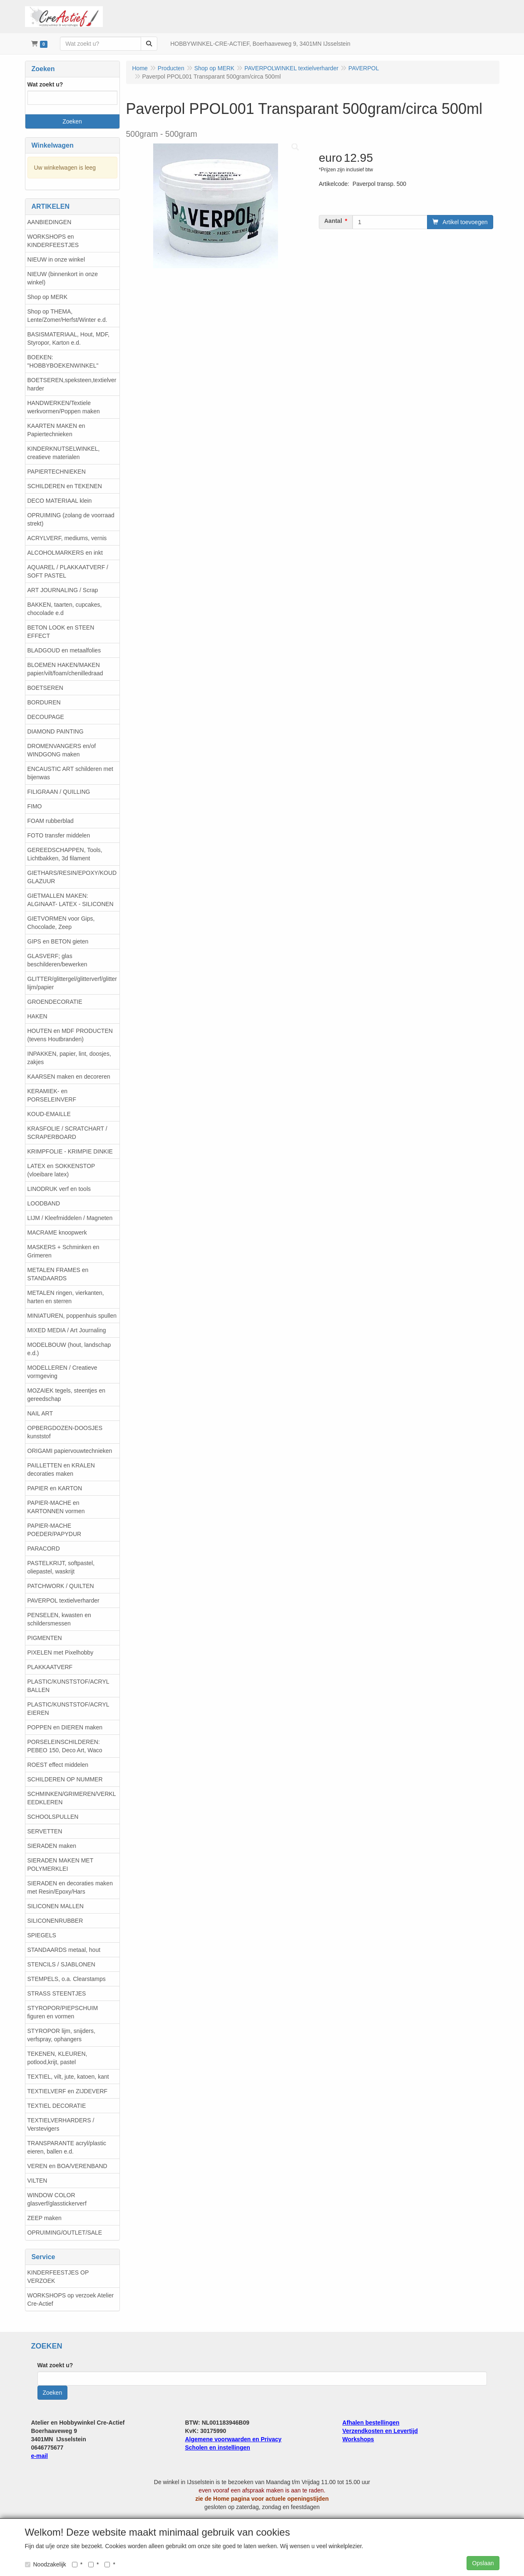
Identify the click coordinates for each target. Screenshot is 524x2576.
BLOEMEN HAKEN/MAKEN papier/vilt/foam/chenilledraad (65, 669)
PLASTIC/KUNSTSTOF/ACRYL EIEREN (68, 1708)
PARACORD (43, 1548)
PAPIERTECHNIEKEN (56, 471)
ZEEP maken (44, 2218)
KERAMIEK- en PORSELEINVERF (51, 1095)
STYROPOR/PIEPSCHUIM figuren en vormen (62, 2012)
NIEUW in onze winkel (56, 259)
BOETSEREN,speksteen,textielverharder (72, 384)
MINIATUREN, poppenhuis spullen (72, 1315)
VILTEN (37, 2180)
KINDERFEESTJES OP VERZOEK (58, 2276)
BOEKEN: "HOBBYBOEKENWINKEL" (63, 361)
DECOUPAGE (45, 717)
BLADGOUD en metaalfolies (64, 650)
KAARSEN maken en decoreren (68, 1076)
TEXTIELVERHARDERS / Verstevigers (60, 2124)
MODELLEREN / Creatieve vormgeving (62, 1371)
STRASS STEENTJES (56, 1993)
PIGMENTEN (44, 1638)
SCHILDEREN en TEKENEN (64, 486)
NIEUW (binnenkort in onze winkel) (62, 278)
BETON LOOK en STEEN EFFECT (60, 631)
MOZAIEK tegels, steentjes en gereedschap (66, 1394)
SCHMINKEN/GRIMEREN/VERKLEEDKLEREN (71, 1798)
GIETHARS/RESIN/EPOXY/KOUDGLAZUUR (72, 876)
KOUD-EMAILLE (49, 1114)
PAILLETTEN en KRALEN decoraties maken (61, 1469)
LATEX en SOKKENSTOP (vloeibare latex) (61, 1170)
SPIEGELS (41, 1935)
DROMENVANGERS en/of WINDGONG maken (61, 750)
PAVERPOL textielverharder (63, 1600)
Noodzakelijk (45, 2564)
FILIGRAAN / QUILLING (58, 791)
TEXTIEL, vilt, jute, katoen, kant (68, 2076)
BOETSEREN (45, 687)
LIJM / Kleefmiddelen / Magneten (70, 1218)
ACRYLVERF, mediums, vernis (67, 538)
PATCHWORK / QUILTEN (60, 1586)
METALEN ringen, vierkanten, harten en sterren (65, 1296)
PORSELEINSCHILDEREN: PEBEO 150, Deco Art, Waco (64, 1746)
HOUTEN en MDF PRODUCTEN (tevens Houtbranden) (70, 1034)
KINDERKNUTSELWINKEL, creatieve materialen (63, 452)
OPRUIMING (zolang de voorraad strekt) (70, 519)
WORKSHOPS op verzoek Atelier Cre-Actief (70, 2299)
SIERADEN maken (51, 1845)
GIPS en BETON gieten (58, 941)
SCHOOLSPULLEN (53, 1816)
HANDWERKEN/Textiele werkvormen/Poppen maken (63, 407)
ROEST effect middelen (58, 1764)
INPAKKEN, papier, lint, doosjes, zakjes (69, 1057)
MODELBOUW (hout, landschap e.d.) (69, 1348)
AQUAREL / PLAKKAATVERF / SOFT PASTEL (68, 571)
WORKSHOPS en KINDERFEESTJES (53, 240)
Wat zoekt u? (45, 84)
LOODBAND (43, 1203)
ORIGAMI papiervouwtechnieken (69, 1450)
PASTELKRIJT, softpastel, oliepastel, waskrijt (61, 1567)
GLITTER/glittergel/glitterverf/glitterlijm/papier (72, 983)
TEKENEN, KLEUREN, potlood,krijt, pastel (57, 2057)
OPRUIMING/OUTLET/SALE (64, 2232)
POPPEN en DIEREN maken (65, 1727)
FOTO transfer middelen (58, 835)
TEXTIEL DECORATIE (56, 2105)
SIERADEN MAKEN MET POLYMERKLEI (60, 1864)
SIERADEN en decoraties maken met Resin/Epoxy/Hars (70, 1887)
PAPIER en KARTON (54, 1488)
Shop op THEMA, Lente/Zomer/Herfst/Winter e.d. (67, 315)
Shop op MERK (47, 297)
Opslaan (483, 2563)
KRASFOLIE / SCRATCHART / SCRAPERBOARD (67, 1132)
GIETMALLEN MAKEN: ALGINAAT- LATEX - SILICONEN (70, 899)
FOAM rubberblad (50, 821)
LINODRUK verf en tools (59, 1189)
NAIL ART (40, 1413)
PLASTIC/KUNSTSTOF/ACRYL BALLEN (68, 1685)
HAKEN (37, 1016)
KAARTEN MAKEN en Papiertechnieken (56, 429)
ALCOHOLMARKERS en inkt (65, 552)
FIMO (34, 806)
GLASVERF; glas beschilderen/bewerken (57, 960)
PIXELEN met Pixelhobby (60, 1652)
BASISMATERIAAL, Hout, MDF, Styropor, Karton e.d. (68, 338)
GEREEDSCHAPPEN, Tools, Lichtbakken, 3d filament (64, 854)
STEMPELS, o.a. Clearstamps (66, 1979)
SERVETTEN (44, 1831)
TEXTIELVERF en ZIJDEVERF (67, 2091)
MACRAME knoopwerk (57, 1232)
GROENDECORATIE (54, 1001)
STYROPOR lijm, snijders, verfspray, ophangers (61, 2035)
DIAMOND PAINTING (55, 731)
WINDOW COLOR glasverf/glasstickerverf (57, 2199)
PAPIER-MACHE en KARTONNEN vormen (56, 1506)
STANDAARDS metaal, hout (64, 1949)
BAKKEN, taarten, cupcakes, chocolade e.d (64, 608)
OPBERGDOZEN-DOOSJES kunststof (64, 1432)
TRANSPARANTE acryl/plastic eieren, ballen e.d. (67, 2147)
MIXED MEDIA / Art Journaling (66, 1330)
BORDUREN (44, 702)
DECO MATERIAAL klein (59, 500)
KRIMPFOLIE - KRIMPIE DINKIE (70, 1151)
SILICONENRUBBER (55, 1920)
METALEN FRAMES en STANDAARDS (58, 1274)
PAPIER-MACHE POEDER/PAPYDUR (54, 1529)
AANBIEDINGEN (49, 222)
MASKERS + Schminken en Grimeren (63, 1251)
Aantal (333, 221)
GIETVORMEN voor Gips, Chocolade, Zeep (61, 922)
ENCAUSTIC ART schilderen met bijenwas (70, 773)
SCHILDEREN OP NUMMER (65, 1779)
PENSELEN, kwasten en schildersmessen (59, 1619)
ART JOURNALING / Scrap (62, 590)
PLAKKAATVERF (50, 1667)
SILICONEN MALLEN (55, 1906)
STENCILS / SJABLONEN (61, 1964)
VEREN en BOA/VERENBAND (67, 2166)
